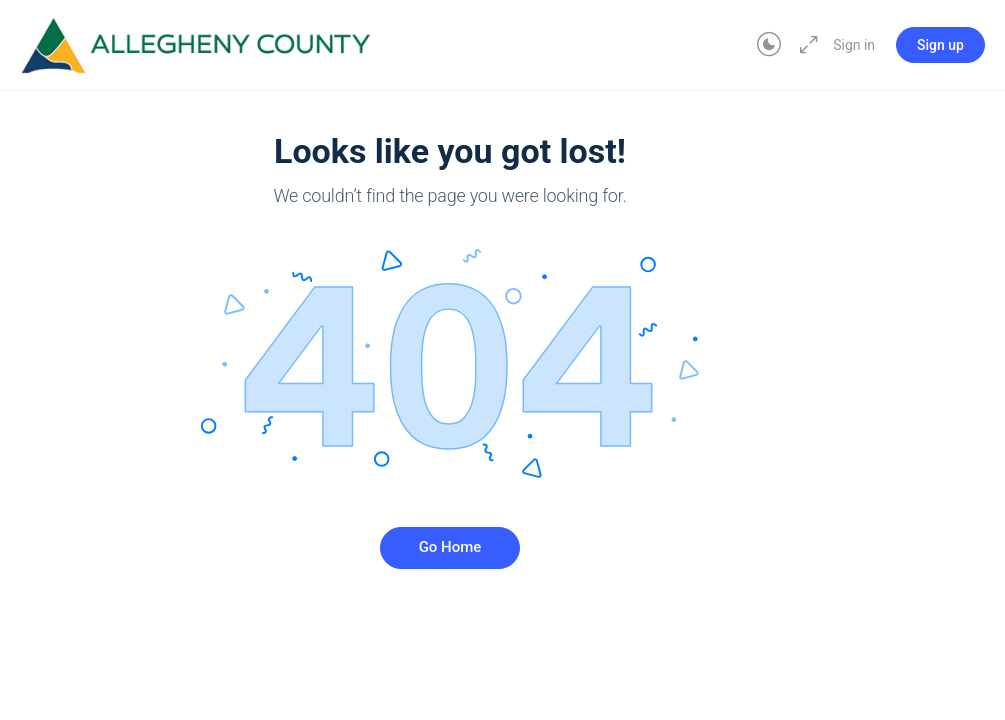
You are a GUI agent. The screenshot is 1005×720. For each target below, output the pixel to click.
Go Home (450, 547)
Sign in (854, 45)
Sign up (940, 45)
